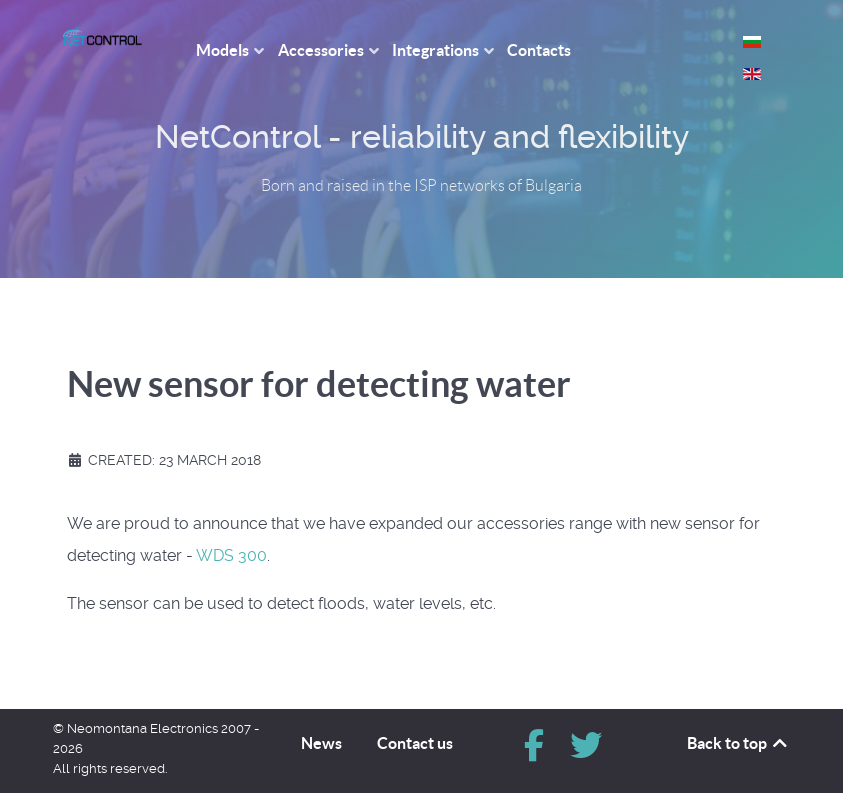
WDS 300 (231, 555)
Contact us (415, 743)
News (321, 743)
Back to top (738, 743)
